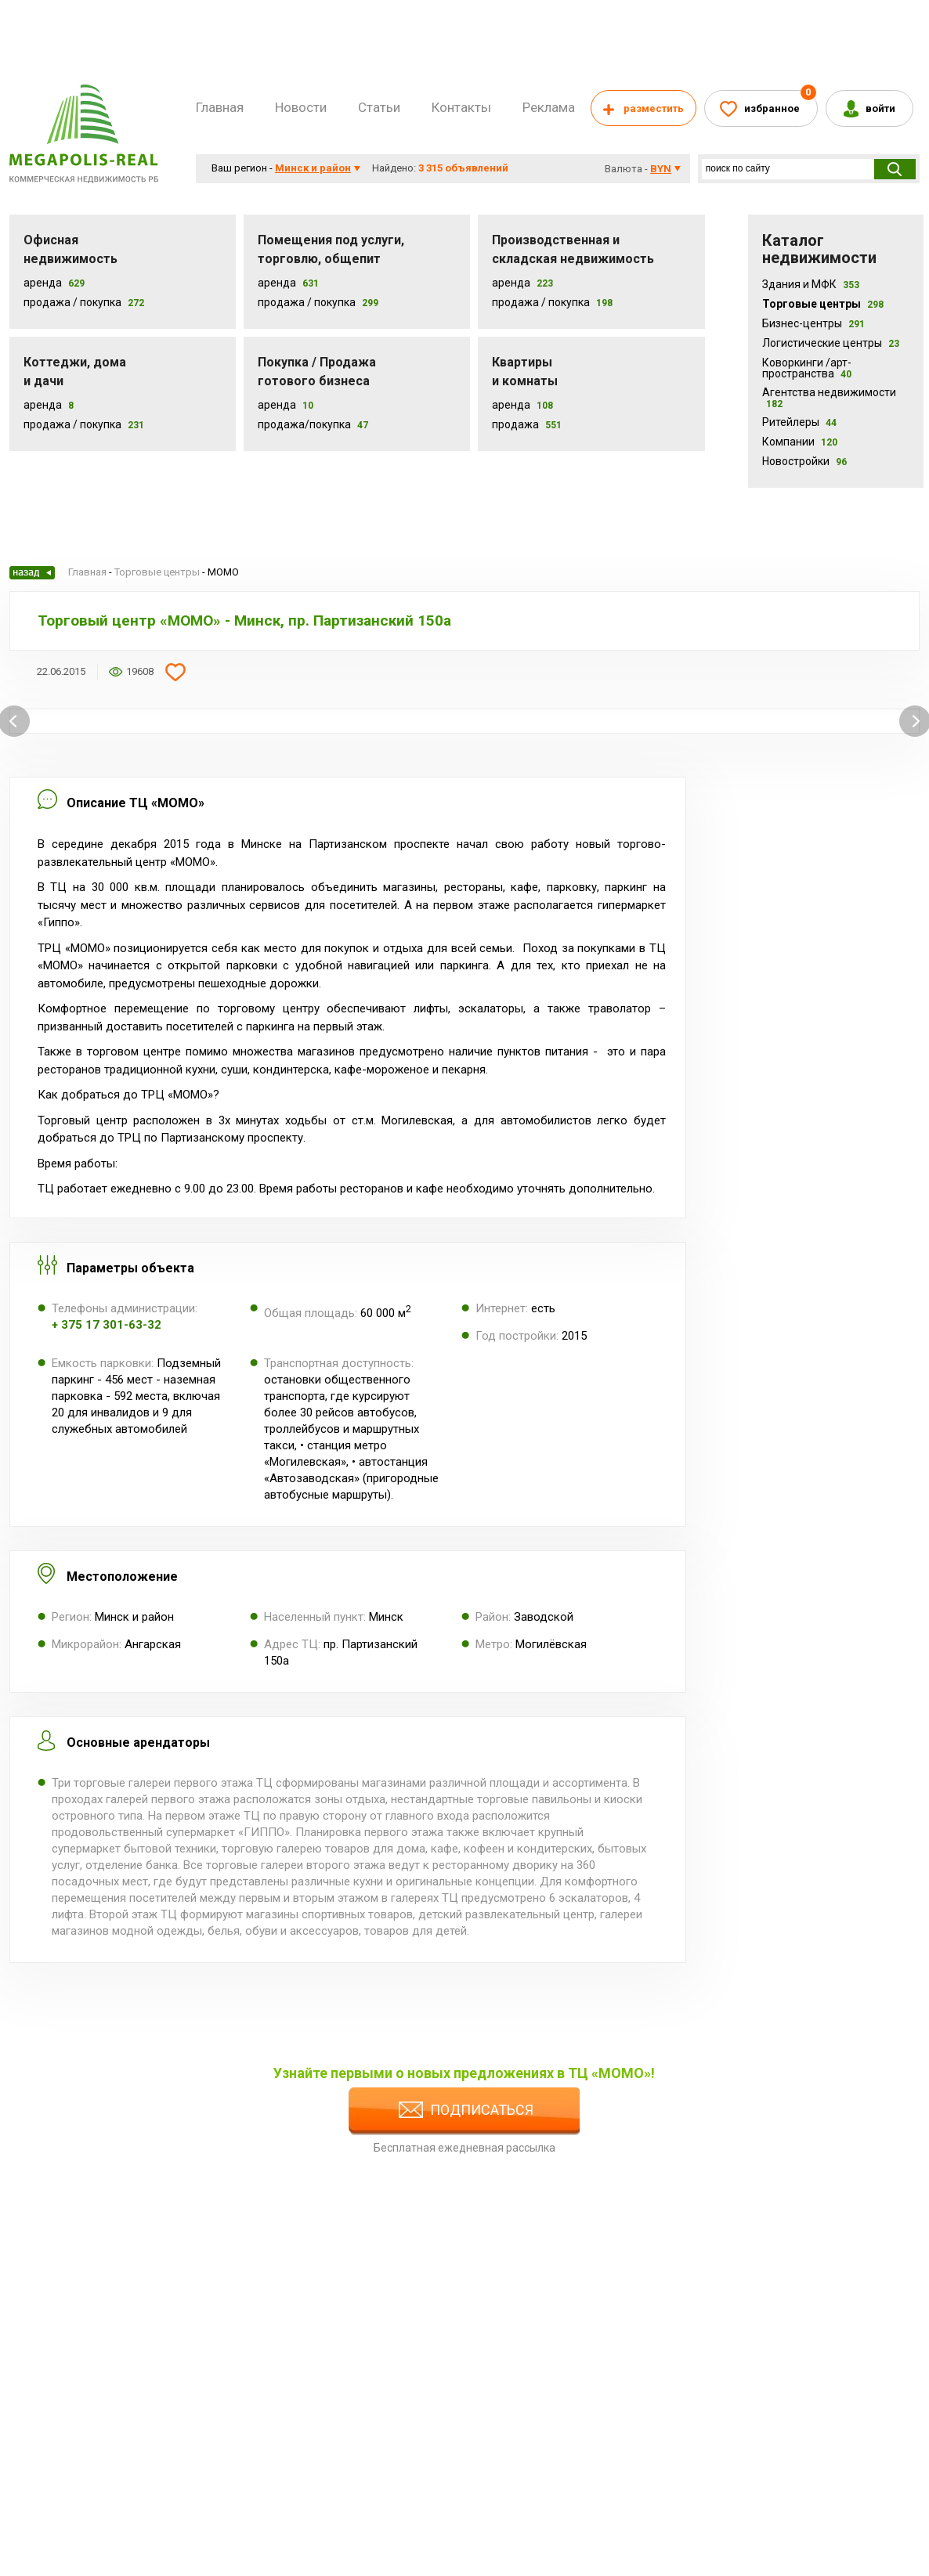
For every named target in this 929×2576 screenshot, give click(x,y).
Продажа (515, 424)
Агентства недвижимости (829, 397)
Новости (301, 107)
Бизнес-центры (813, 323)
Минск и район (313, 168)
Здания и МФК (810, 284)
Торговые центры (823, 304)
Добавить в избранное (175, 671)
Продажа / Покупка (72, 302)
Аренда (42, 282)
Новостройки (804, 461)
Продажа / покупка (307, 302)
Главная (220, 107)
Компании (799, 441)
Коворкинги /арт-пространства (806, 368)
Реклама (548, 107)
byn (660, 169)
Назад (32, 572)
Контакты (461, 107)
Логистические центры (830, 343)
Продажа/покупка (304, 424)
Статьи (379, 107)
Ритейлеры (799, 422)
